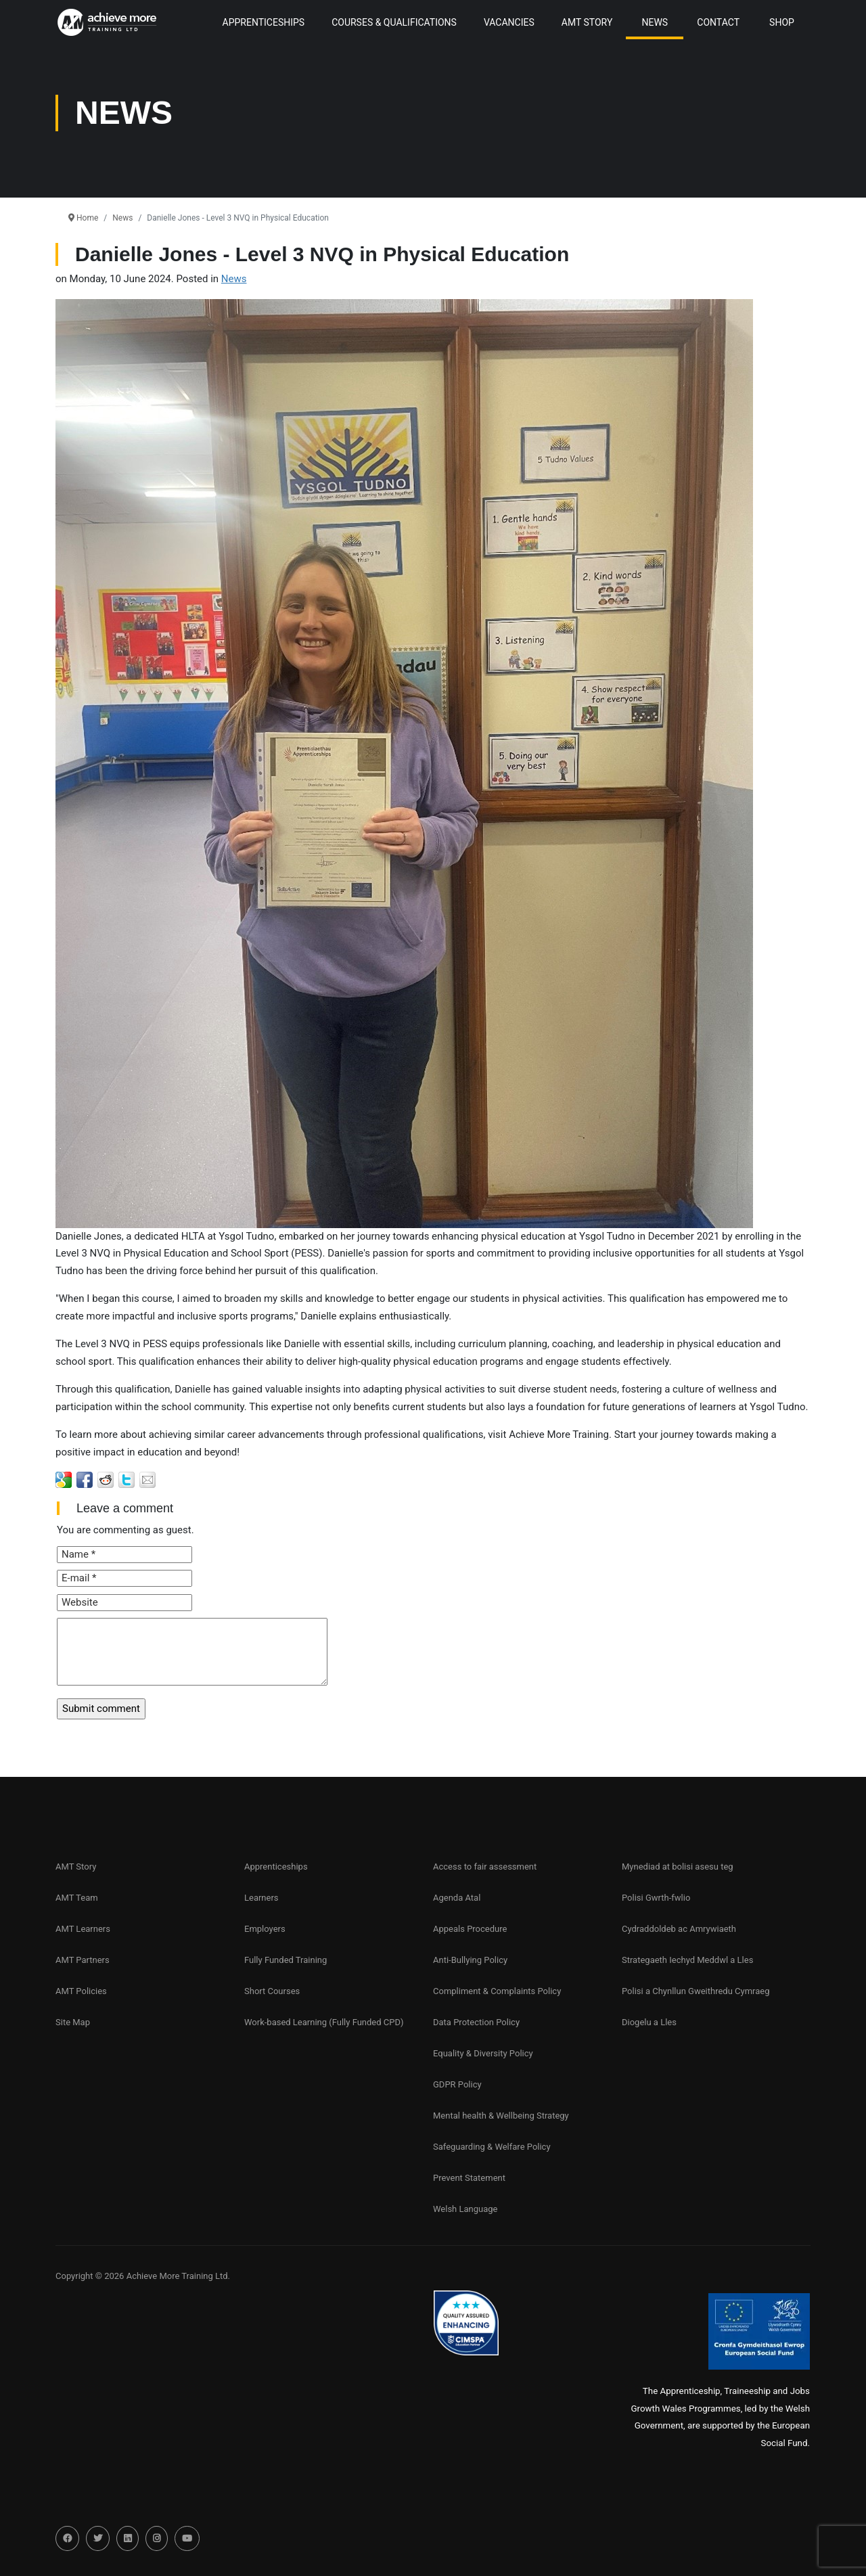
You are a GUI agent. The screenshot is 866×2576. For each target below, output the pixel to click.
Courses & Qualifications (394, 22)
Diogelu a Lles (649, 2022)
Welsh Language (465, 2209)
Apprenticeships (276, 1866)
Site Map (72, 2022)
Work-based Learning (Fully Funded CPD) (324, 2022)
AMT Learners (82, 1929)
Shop (781, 22)
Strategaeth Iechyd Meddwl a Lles (687, 1960)
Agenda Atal (456, 1898)
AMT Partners (82, 1960)
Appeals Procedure (470, 1929)
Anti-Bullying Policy (470, 1960)
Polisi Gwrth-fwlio (656, 1898)
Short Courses (272, 1991)
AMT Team (76, 1898)
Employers (265, 1929)
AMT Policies (81, 1991)
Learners (261, 1898)
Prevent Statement (469, 2178)
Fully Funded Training (285, 1960)
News (654, 22)
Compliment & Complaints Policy (497, 1991)
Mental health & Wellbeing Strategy (501, 2115)
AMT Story (587, 22)
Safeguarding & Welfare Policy (492, 2147)
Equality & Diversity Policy (483, 2053)
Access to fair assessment (485, 1866)
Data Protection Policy (476, 2022)
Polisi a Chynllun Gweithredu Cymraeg (696, 1991)
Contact (718, 22)
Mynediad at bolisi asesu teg (677, 1866)
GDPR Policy (457, 2084)
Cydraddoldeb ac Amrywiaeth (679, 1929)
